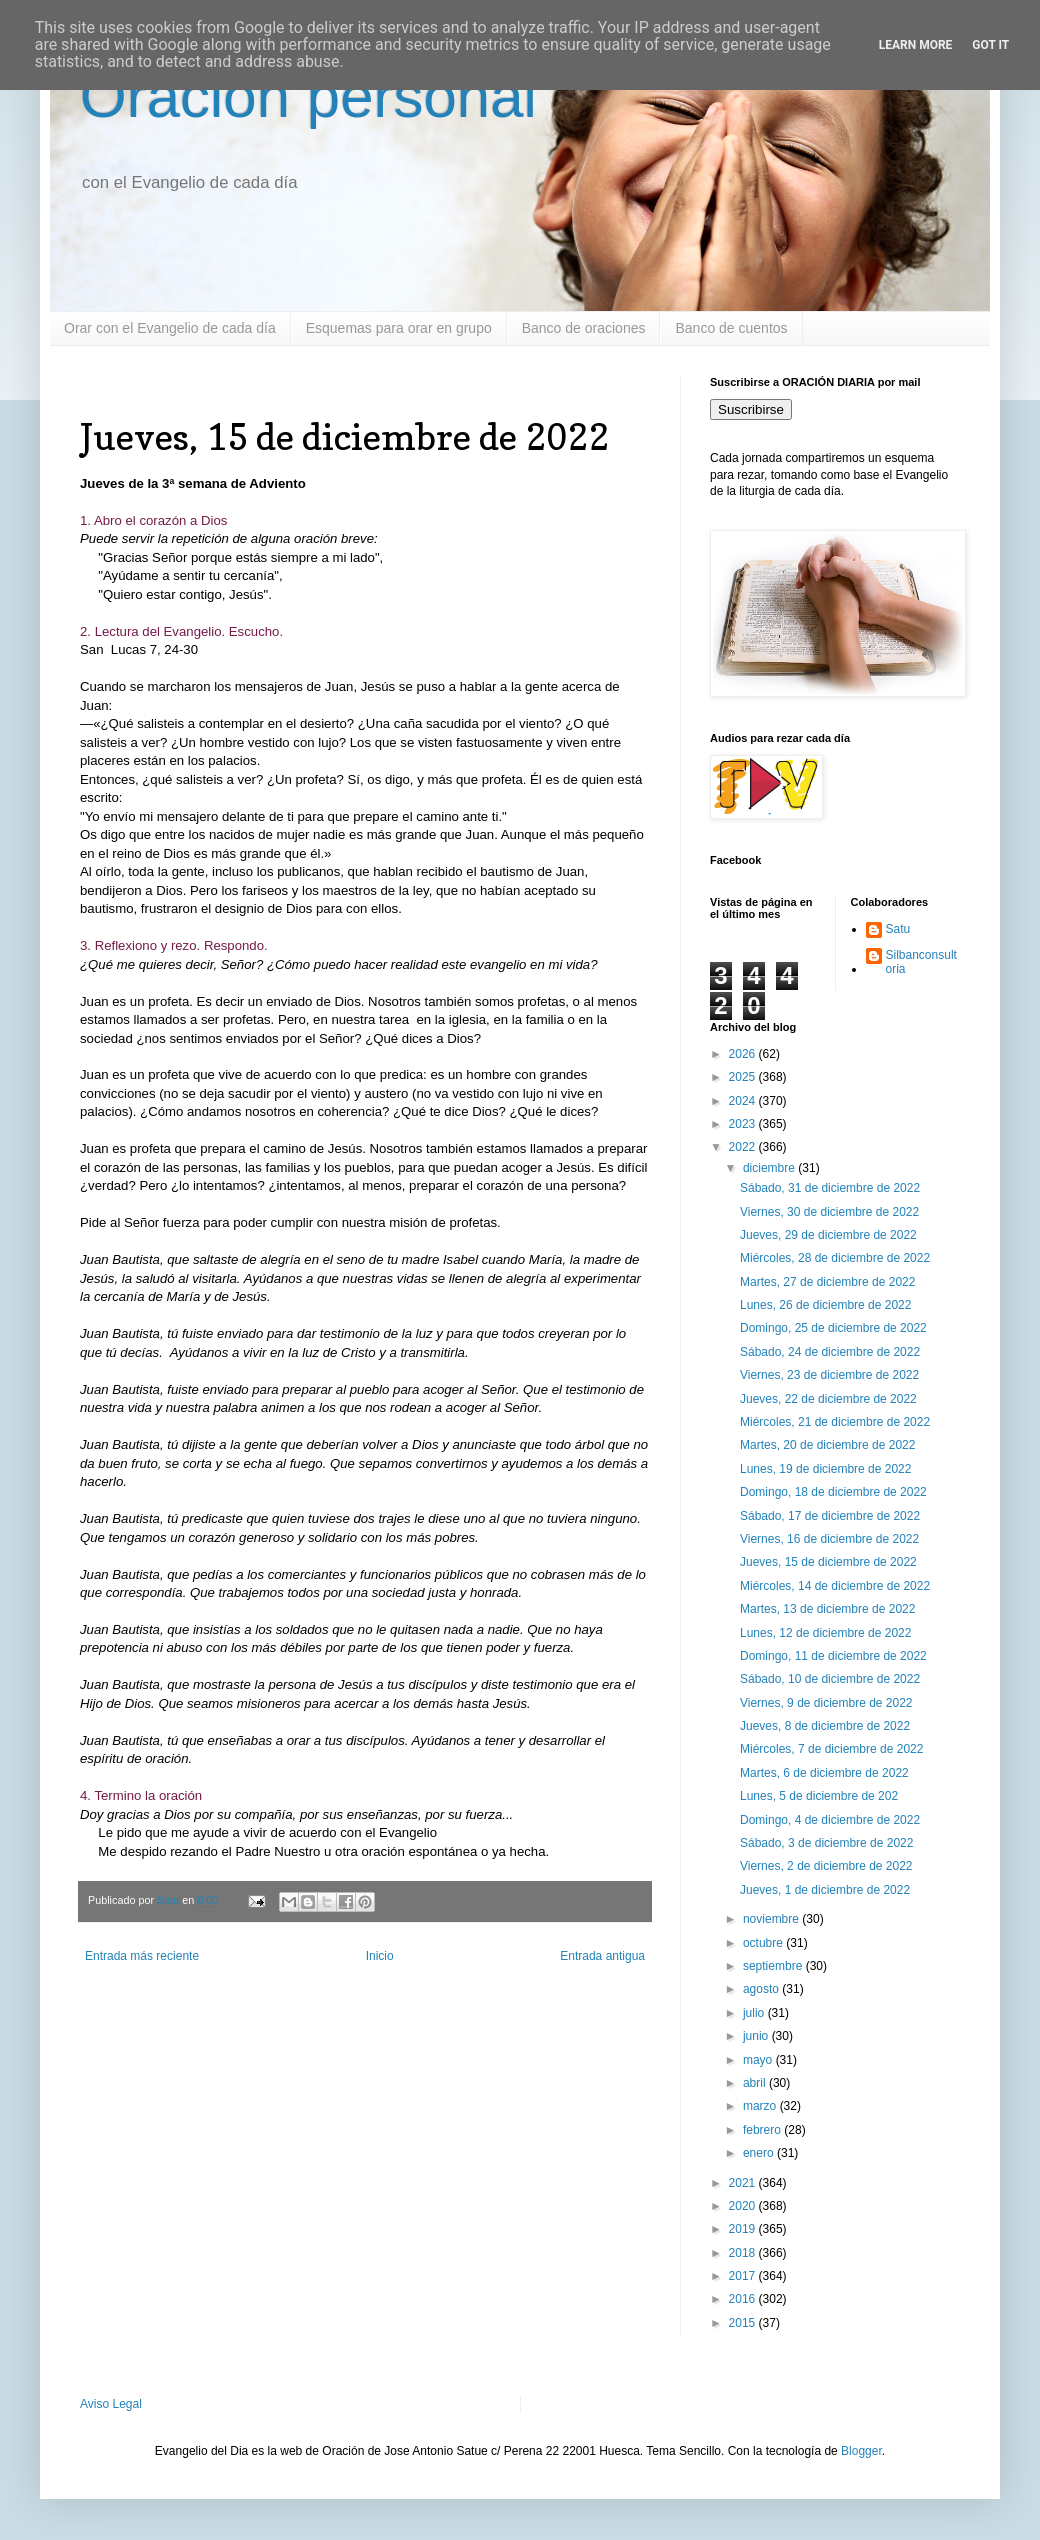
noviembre (772, 1919)
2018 (744, 2253)
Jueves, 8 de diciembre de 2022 (825, 1726)
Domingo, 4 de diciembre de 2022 (830, 1820)
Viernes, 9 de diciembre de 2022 (826, 1703)
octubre (764, 1943)
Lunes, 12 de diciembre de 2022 (825, 1633)
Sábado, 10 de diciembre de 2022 (830, 1679)
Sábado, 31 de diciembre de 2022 (830, 1188)
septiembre (774, 1966)
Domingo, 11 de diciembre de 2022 (833, 1656)
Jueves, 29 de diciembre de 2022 (828, 1235)
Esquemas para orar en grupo (399, 328)
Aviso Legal (111, 2404)
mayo (759, 2060)
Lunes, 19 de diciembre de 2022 (825, 1469)
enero (760, 2153)
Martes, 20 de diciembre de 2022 (827, 1445)
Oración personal (308, 96)
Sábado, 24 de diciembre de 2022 (830, 1352)
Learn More (916, 45)
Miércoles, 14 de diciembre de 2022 (835, 1586)
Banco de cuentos (731, 328)
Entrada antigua (602, 1956)
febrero (763, 2130)
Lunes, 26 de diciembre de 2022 (825, 1305)
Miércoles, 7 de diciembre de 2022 (831, 1749)
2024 (744, 1101)
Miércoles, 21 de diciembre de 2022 (835, 1422)
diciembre (770, 1168)
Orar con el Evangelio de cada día (170, 328)
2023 (744, 1124)
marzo (761, 2106)
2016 (744, 2299)
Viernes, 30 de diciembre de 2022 (829, 1212)
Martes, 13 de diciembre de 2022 (827, 1609)
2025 (744, 1077)
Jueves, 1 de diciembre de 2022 (825, 1890)
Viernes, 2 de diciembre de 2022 (826, 1866)
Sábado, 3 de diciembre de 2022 (826, 1843)
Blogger (861, 2451)
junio (757, 2036)
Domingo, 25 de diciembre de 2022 (833, 1328)
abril (756, 2083)
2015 (744, 2323)
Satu (898, 929)
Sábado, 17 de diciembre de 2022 (830, 1516)
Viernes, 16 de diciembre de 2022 (829, 1539)
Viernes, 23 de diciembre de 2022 (829, 1375)
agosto (762, 1989)
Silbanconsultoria (921, 962)
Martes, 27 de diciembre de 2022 (827, 1282)
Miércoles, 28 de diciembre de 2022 (835, 1258)
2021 (744, 2183)
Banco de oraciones (584, 328)
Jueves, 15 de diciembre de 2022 (828, 1562)
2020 (744, 2206)
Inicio (380, 1956)
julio (755, 2013)
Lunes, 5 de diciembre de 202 (819, 1796)
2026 (744, 1054)
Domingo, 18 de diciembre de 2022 (833, 1492)
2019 (744, 2229)
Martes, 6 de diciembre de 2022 (824, 1773)
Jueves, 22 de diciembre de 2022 (828, 1399)
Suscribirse (751, 409)
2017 (744, 2276)
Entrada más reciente (142, 1956)
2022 (744, 1147)
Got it (990, 45)
